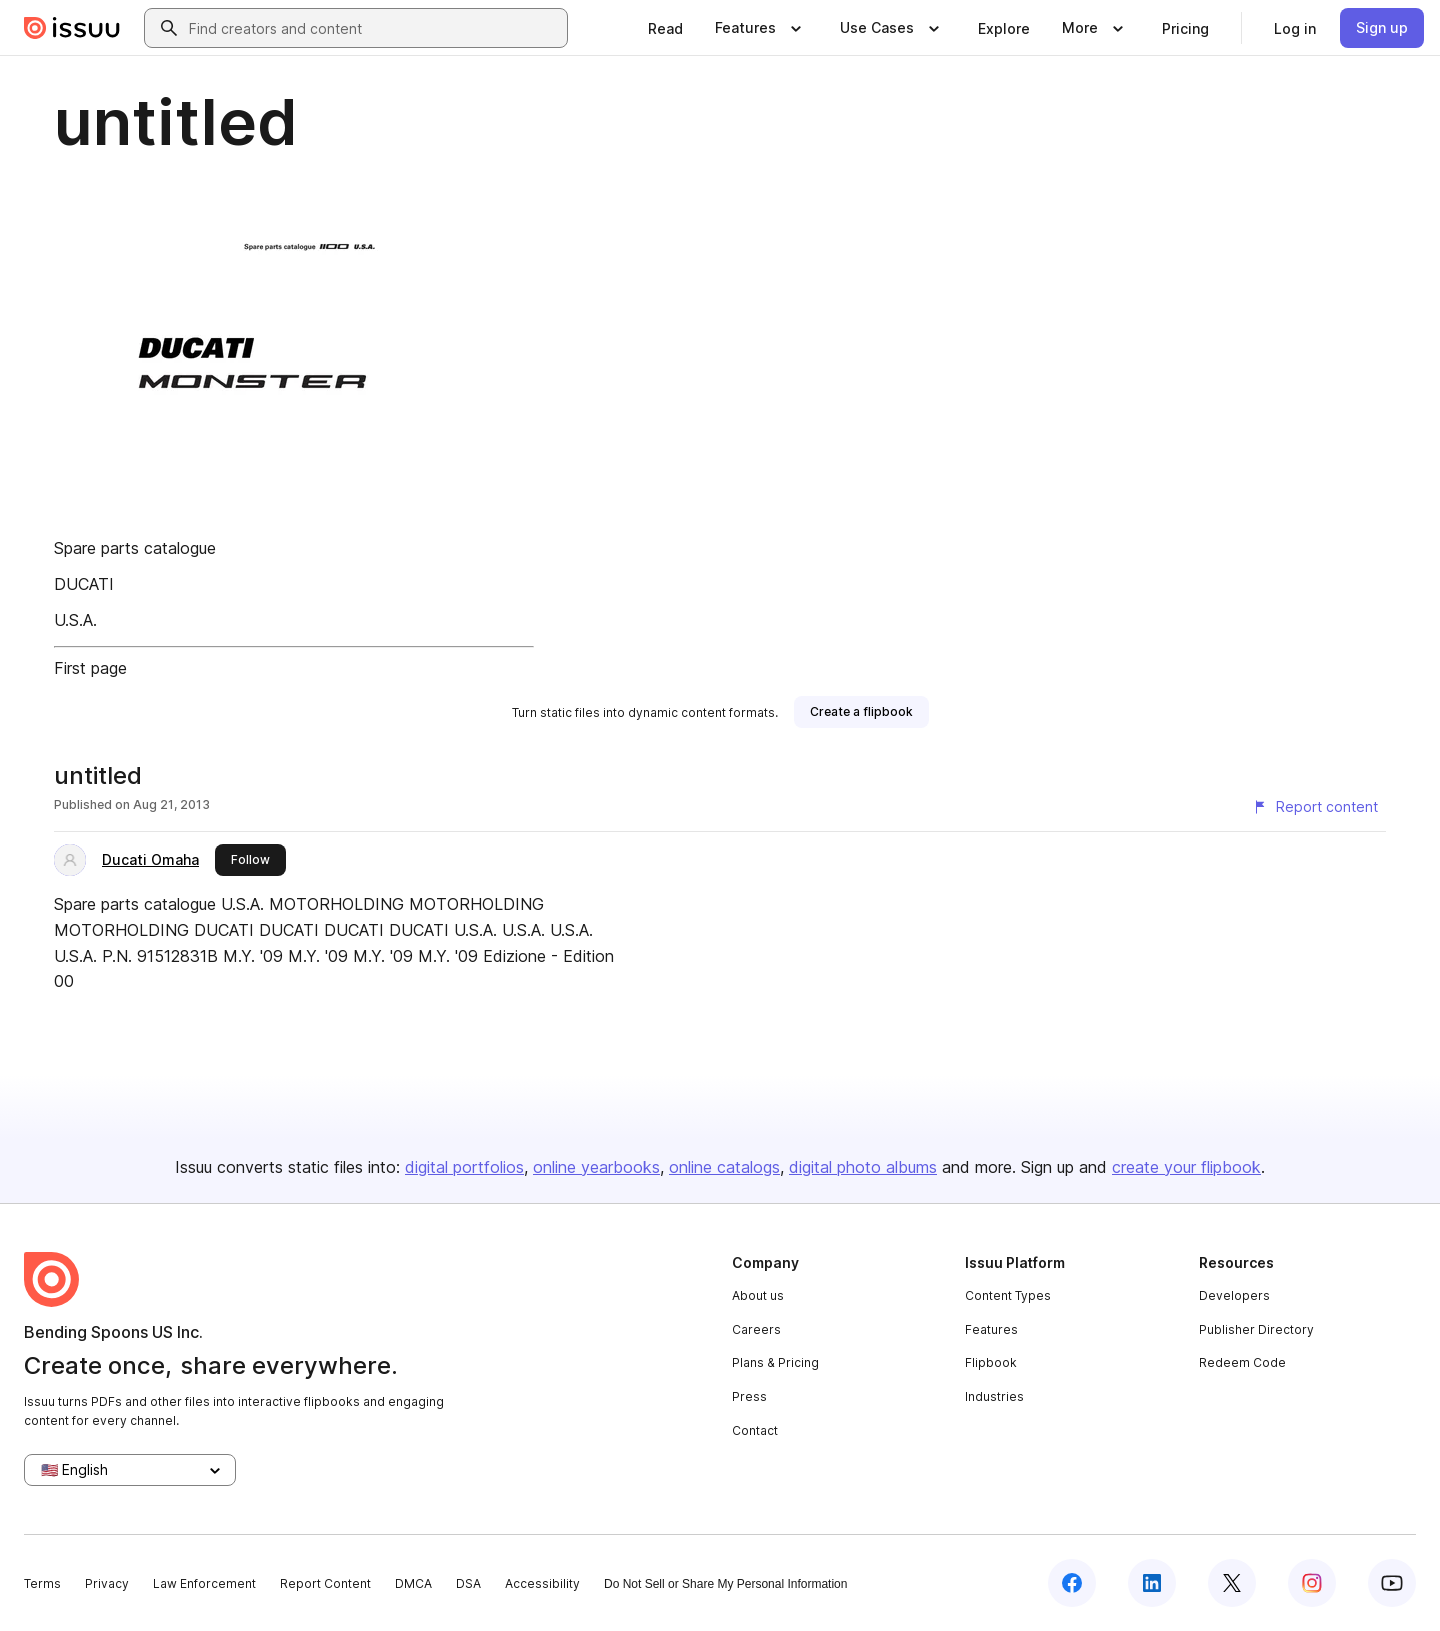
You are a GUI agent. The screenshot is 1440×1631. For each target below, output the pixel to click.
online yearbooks (596, 1167)
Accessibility (542, 1583)
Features (991, 1329)
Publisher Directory (1256, 1329)
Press (749, 1396)
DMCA (413, 1583)
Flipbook (991, 1362)
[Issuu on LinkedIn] (1152, 1583)
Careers (756, 1329)
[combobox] (374, 28)
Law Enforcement (204, 1583)
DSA (468, 1583)
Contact (755, 1430)
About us (758, 1295)
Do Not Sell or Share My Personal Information (725, 1584)
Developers (1234, 1295)
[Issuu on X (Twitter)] (1232, 1583)
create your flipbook (1186, 1167)
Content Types (1008, 1295)
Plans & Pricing (775, 1362)
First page (90, 668)
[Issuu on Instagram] (1312, 1583)
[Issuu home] (72, 28)
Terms (42, 1583)
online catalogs (724, 1167)
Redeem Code (1242, 1362)
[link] (665, 28)
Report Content (325, 1583)
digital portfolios (464, 1167)
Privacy (107, 1583)
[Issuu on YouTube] (1392, 1583)
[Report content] (1315, 807)
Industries (994, 1396)
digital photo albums (863, 1167)
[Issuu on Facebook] (1072, 1583)
